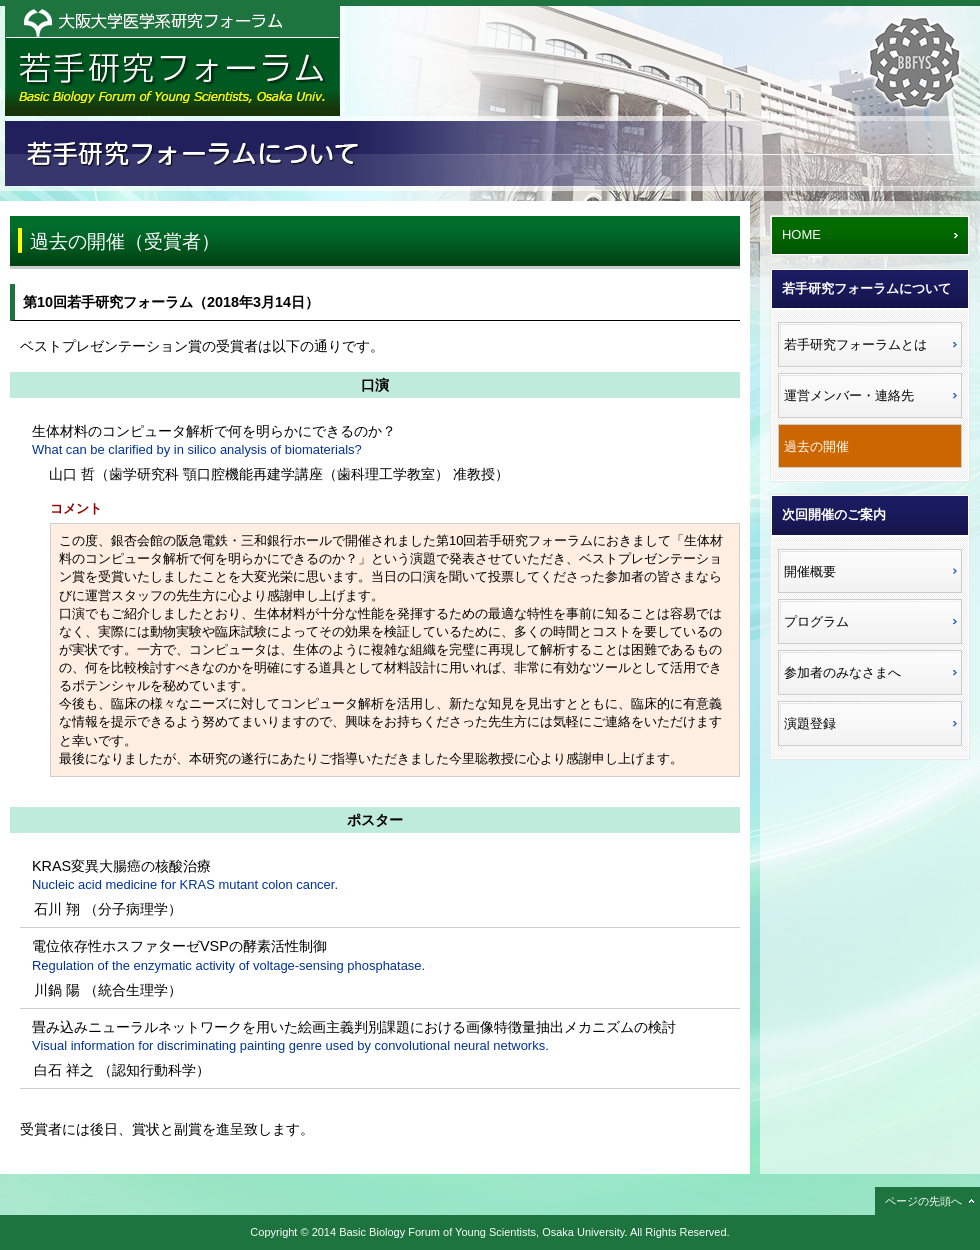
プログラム (816, 621)
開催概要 (810, 571)
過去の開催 (816, 446)
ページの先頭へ (923, 1201)
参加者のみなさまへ (842, 672)
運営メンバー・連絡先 (849, 395)
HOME (801, 234)
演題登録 (810, 723)
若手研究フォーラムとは (855, 344)
